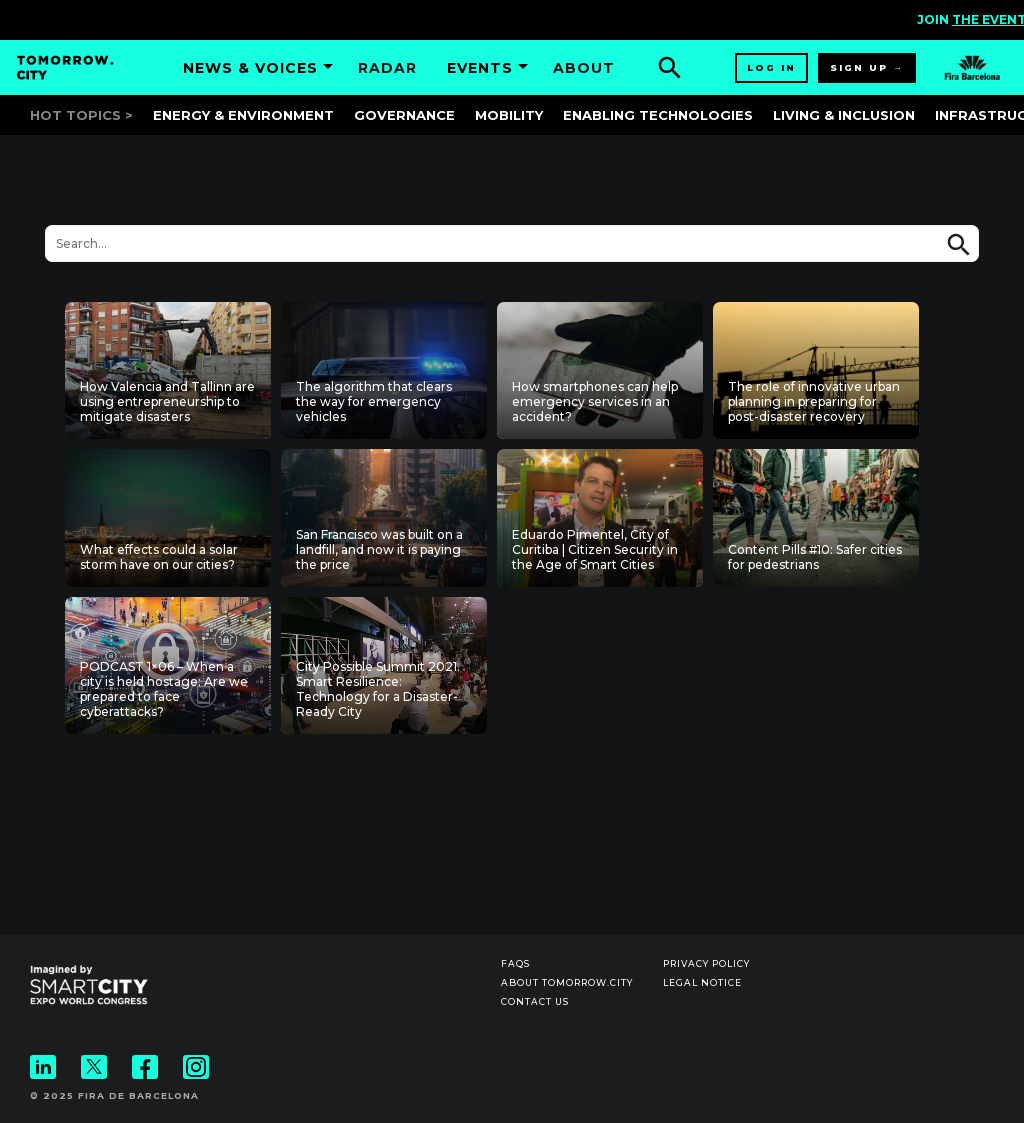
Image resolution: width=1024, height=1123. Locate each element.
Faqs (515, 963)
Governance (404, 115)
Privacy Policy (706, 963)
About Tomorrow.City (567, 982)
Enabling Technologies (658, 115)
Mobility (509, 115)
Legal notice (702, 982)
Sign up (859, 67)
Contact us (535, 1001)
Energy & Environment (243, 115)
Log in (771, 67)
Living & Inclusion (844, 115)
